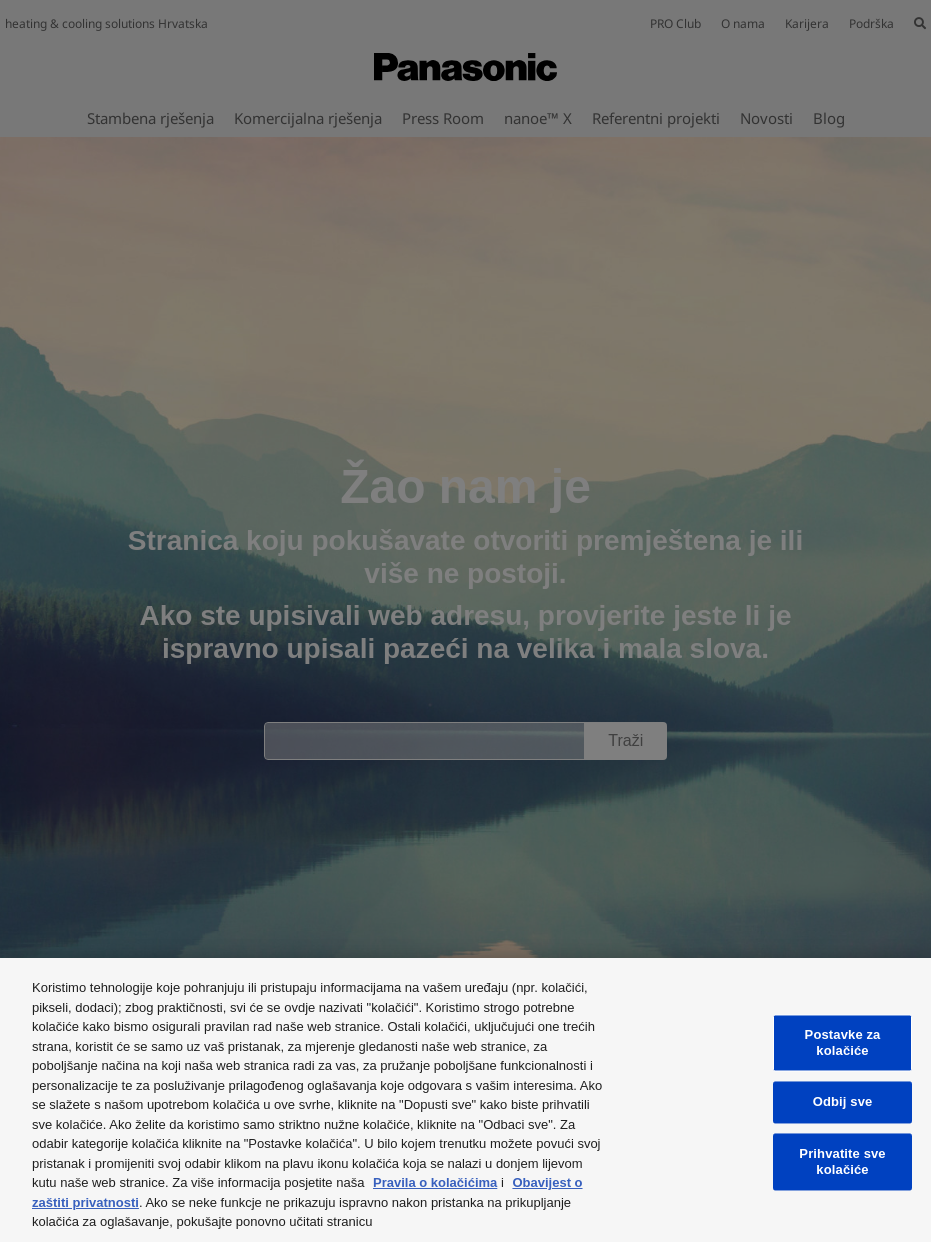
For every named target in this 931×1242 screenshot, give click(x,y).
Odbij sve (843, 1102)
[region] (465, 1100)
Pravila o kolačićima (435, 1182)
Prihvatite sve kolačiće (842, 1161)
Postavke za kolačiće (843, 1043)
